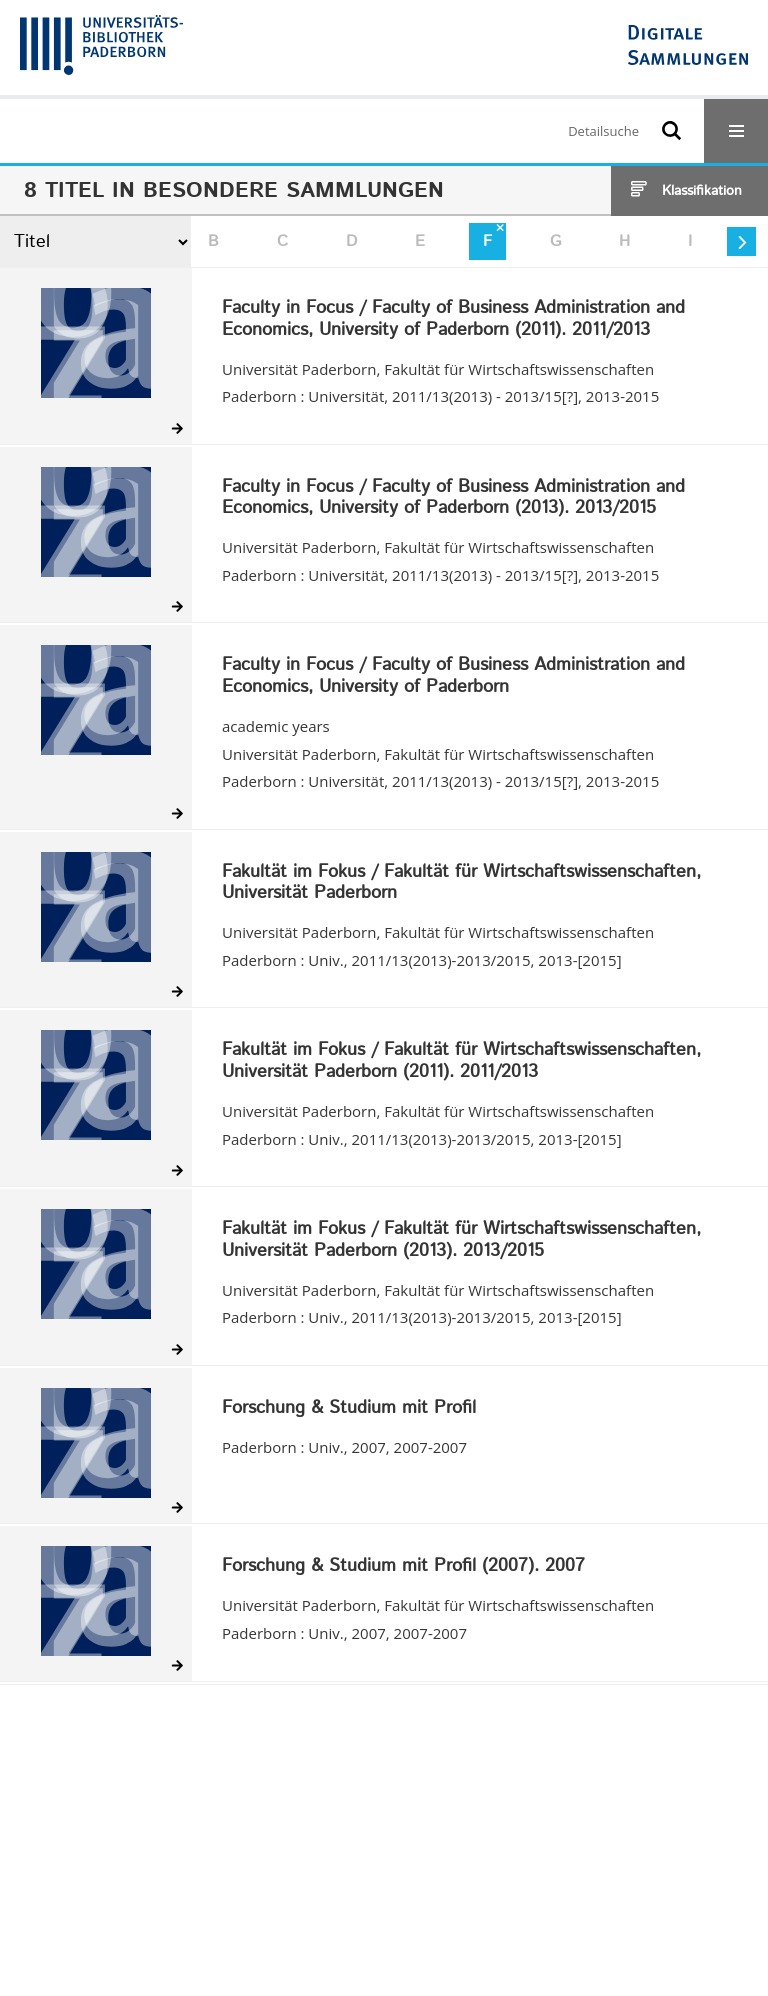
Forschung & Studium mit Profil (349, 1409)
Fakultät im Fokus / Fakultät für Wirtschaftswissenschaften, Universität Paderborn (461, 883)
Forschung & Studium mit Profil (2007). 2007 (403, 1567)
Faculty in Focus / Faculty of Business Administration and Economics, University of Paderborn (453, 676)
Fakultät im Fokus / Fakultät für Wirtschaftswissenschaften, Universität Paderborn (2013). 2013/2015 (461, 1240)
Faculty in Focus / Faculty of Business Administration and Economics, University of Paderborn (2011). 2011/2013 (453, 319)
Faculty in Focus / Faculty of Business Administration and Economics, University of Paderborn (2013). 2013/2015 (453, 498)
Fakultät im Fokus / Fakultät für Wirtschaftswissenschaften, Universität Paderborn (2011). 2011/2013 (461, 1061)
